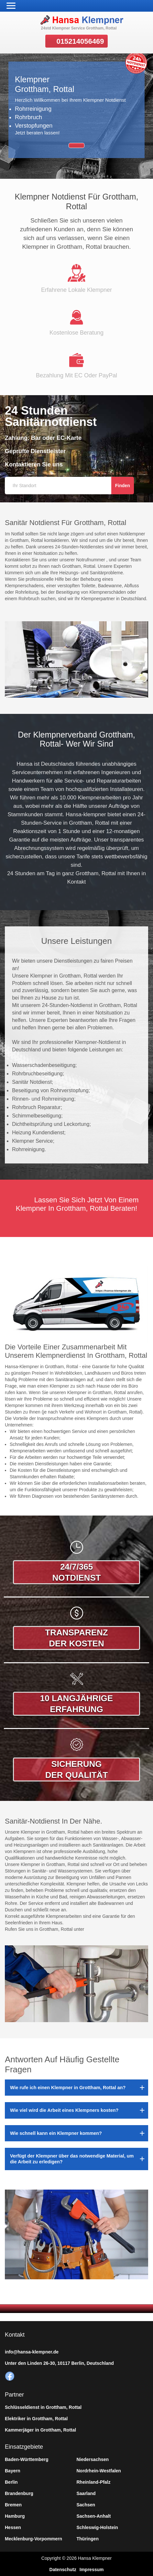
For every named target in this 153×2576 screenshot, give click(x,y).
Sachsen (86, 2504)
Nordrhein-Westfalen (99, 2470)
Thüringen (88, 2538)
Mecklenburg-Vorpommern (33, 2538)
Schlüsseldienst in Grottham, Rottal (43, 2407)
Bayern (12, 2470)
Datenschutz (62, 2569)
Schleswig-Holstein (97, 2527)
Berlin (11, 2482)
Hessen (13, 2527)
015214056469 (80, 41)
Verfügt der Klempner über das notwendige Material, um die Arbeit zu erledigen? (72, 2158)
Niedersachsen (93, 2459)
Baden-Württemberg (27, 2459)
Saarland (86, 2493)
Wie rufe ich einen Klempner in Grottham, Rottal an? (68, 2087)
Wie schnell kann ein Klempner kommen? (56, 2133)
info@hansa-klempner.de (32, 2351)
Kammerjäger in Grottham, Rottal (40, 2430)
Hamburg (15, 2516)
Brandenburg (19, 2493)
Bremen (13, 2504)
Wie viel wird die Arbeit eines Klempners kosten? (64, 2110)
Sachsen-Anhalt (94, 2516)
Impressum (92, 2569)
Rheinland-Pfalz (94, 2482)
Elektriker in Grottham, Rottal (36, 2418)
